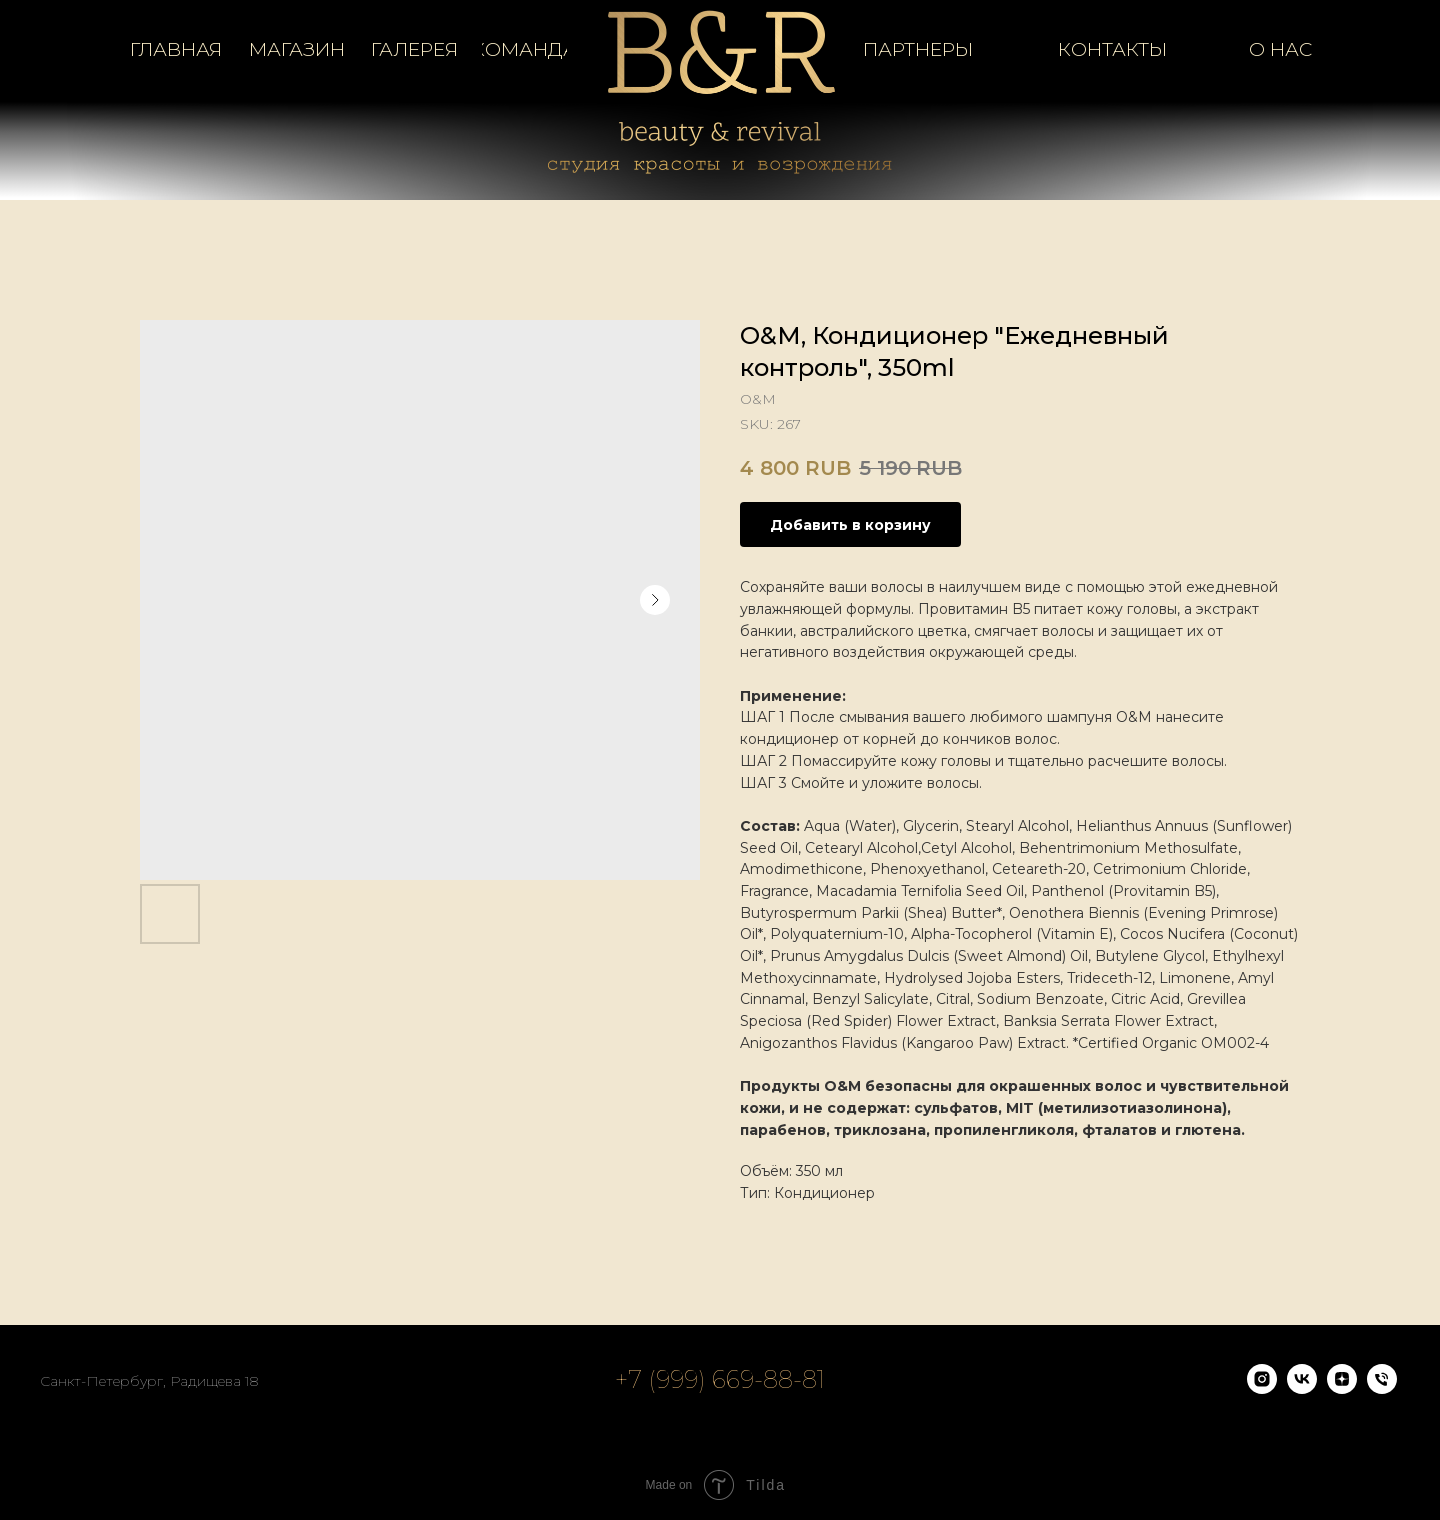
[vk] (1302, 1388)
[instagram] (1262, 1388)
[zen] (1342, 1388)
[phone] (1382, 1388)
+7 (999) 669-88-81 (720, 1379)
